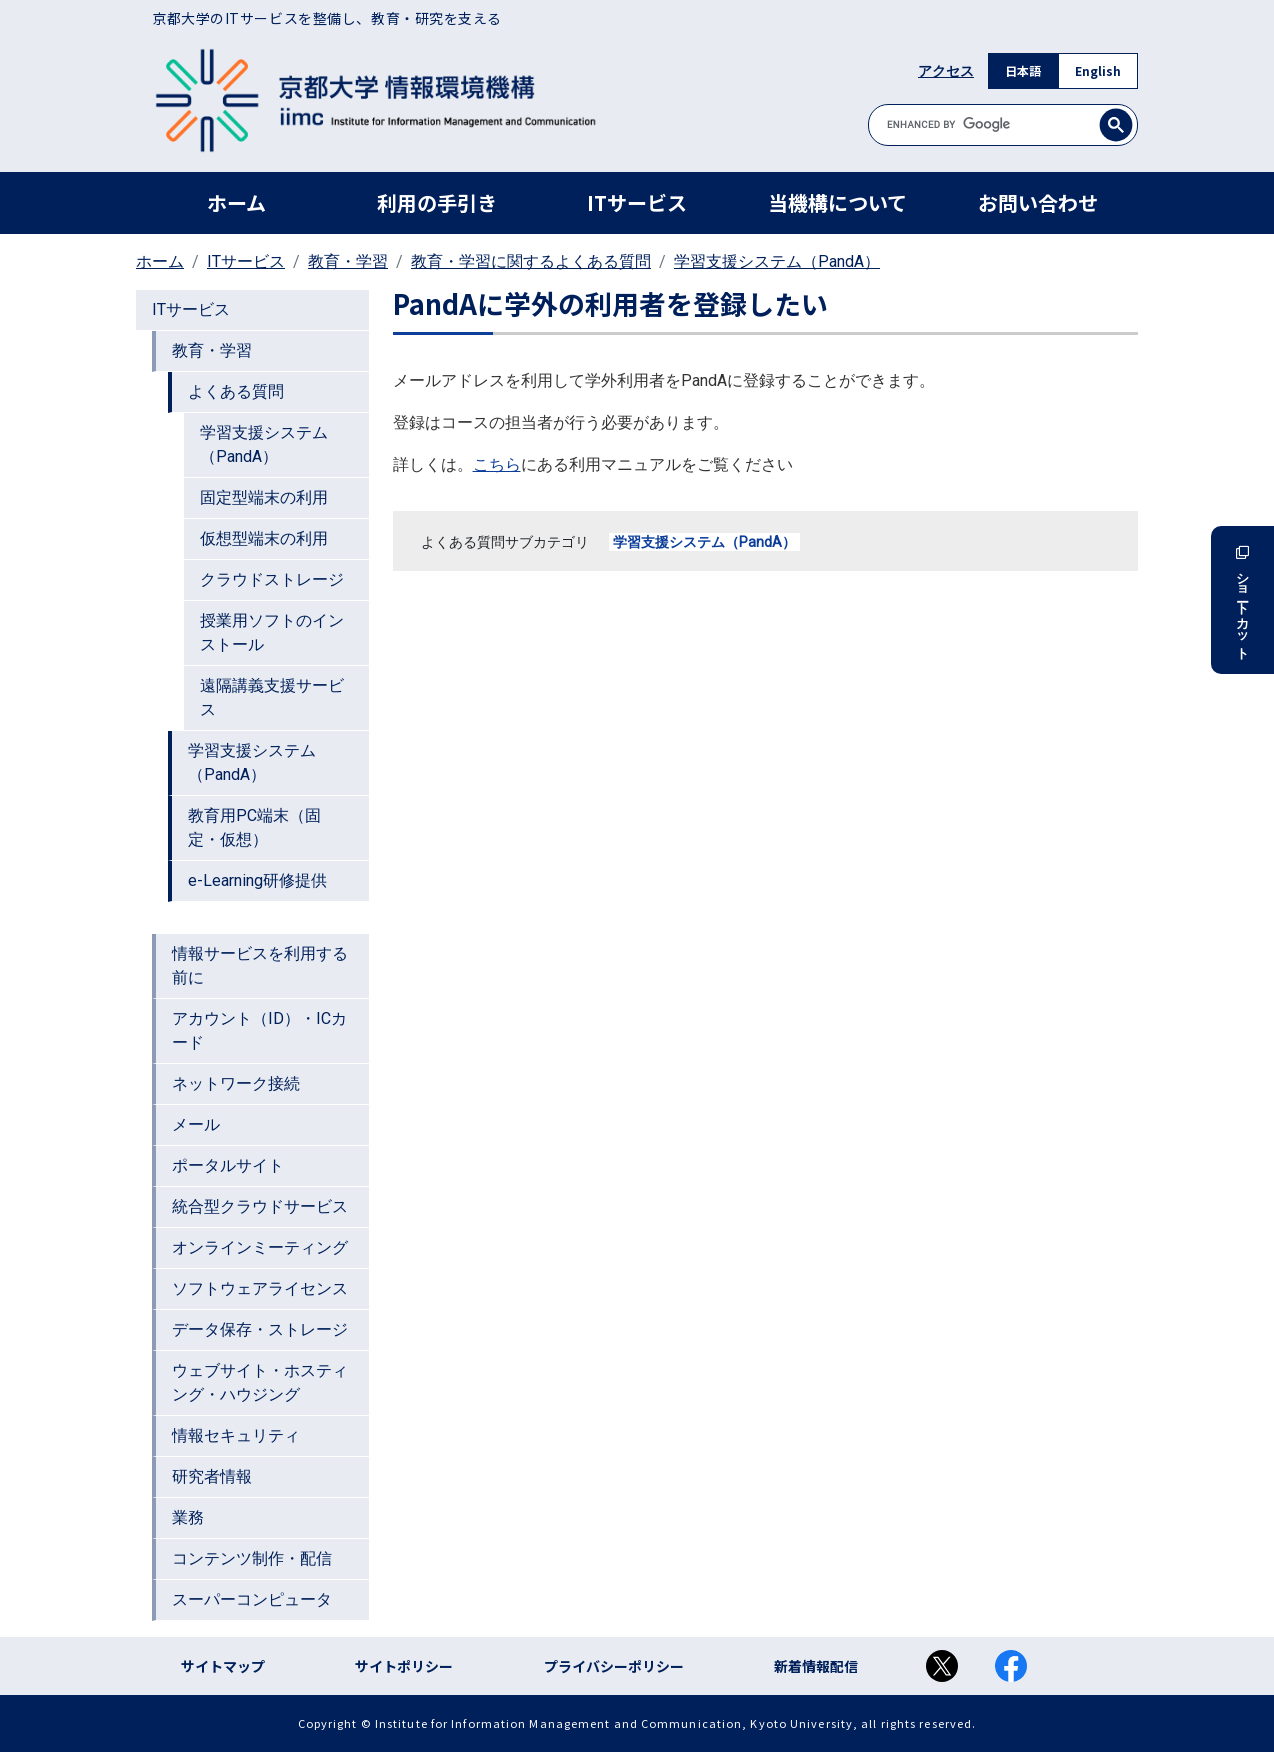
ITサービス (637, 202)
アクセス (946, 71)
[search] (1003, 124)
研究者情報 (212, 1476)
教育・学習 (348, 261)
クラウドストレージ (272, 579)
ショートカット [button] (1242, 600)
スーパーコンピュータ (252, 1599)
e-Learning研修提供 (257, 880)
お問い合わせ (1038, 202)
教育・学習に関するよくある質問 (531, 261)
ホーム (236, 202)
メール (196, 1124)
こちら (497, 464)
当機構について (837, 202)
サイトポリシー (404, 1666)
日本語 (1023, 70)
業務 (188, 1517)
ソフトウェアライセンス (260, 1288)
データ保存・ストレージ (260, 1329)
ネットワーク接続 (236, 1083)
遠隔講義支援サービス (272, 697)
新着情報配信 (816, 1666)
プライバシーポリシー (614, 1666)
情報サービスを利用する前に (260, 965)
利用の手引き (437, 202)
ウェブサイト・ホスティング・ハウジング (260, 1382)
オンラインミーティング (260, 1247)
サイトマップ (223, 1666)
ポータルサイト (228, 1165)
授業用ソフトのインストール (272, 632)
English (1098, 70)
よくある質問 (236, 391)
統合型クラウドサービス (260, 1206)
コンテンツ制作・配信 (252, 1558)
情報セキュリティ (236, 1435)
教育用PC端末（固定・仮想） (254, 827)
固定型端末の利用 (264, 497)
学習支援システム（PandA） (777, 261)
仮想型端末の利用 (264, 538)
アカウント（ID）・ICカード (259, 1030)
